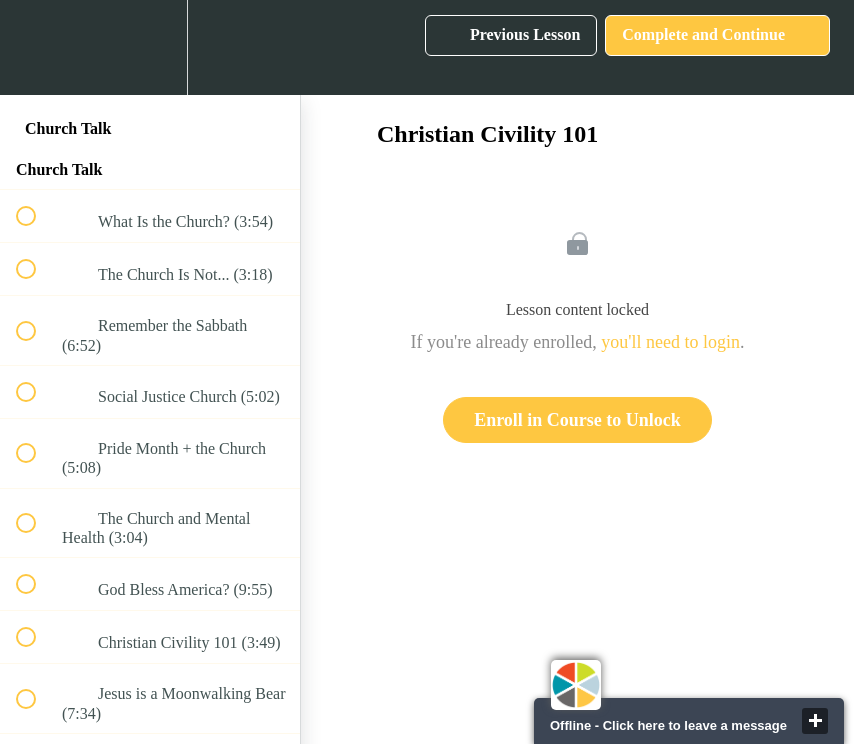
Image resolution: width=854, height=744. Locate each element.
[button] (37, 47)
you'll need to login (670, 342)
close (815, 721)
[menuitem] (150, 47)
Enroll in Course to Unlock (577, 420)
